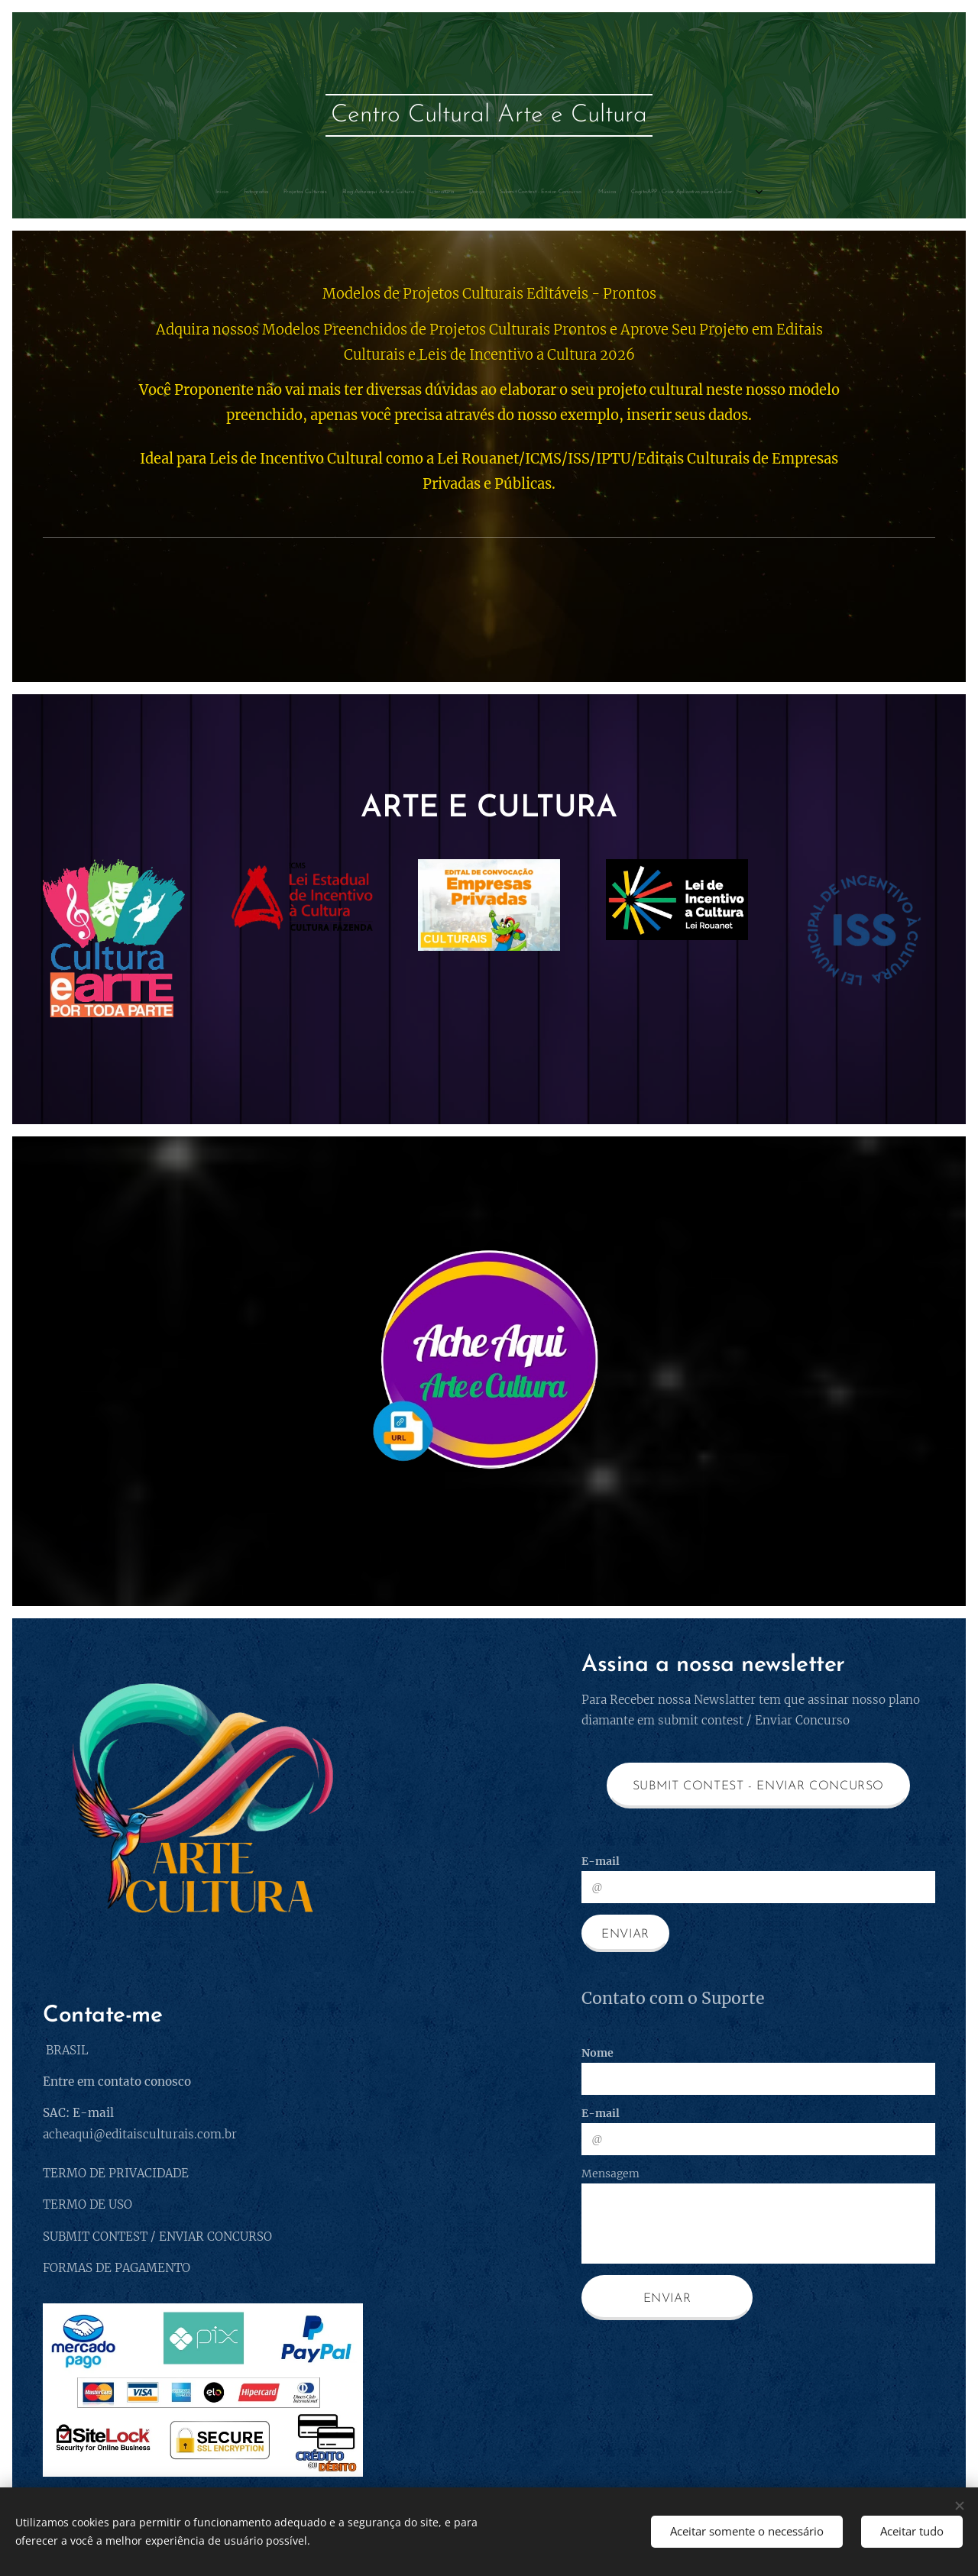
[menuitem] (79, 192)
